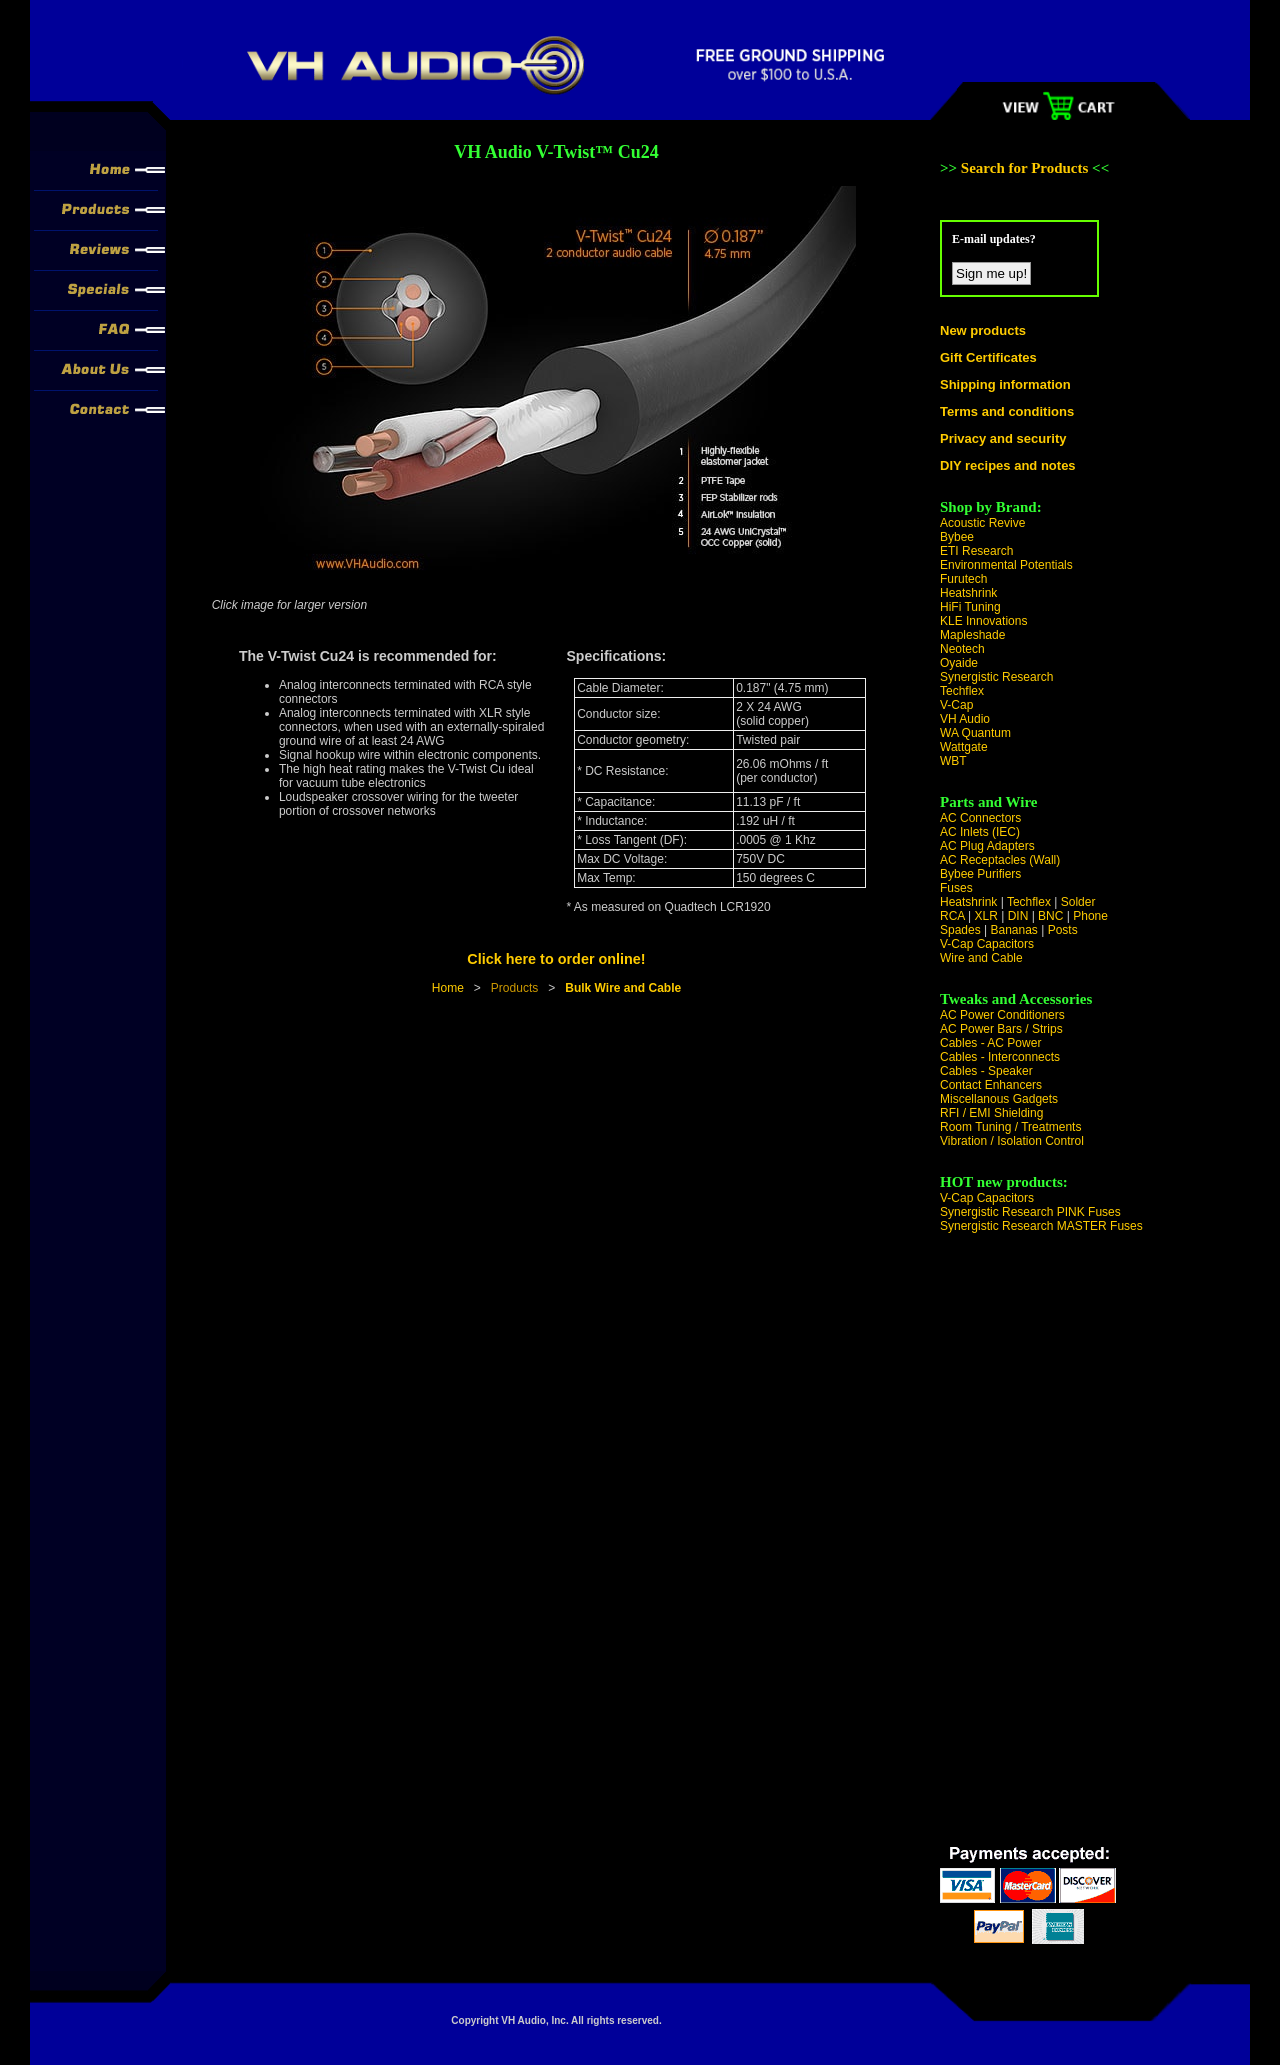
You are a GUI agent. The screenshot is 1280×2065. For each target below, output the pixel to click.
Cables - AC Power (990, 1043)
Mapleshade (972, 635)
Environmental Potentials (1006, 565)
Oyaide (959, 663)
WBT (953, 761)
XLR (985, 916)
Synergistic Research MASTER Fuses (1041, 1226)
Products (514, 988)
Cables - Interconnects (1000, 1057)
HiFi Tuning (970, 607)
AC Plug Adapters (987, 846)
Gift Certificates (988, 357)
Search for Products (1026, 168)
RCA (952, 916)
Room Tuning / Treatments (1010, 1127)
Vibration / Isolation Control (1012, 1141)
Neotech (962, 649)
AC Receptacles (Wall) (1000, 860)
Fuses (956, 888)
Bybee (957, 537)
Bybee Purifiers (980, 874)
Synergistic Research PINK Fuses (1030, 1212)
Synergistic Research (996, 677)
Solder (1078, 902)
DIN (1018, 916)
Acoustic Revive (982, 523)
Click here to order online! (556, 959)
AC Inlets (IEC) (980, 832)
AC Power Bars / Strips (1001, 1029)
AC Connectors (980, 818)
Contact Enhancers (991, 1085)
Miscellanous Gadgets (999, 1099)
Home (448, 988)
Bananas (1014, 930)
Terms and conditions (1007, 411)
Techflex (962, 691)
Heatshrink (968, 593)
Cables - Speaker (986, 1071)
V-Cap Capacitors (987, 944)
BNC (1050, 916)
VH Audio (965, 719)
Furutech (963, 579)
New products (983, 330)
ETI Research (976, 551)
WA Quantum (975, 733)
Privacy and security (1003, 438)
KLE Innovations (983, 621)
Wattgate (964, 747)
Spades (960, 930)
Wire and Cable (981, 958)
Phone (1090, 916)
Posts (1063, 930)
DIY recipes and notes (1008, 465)
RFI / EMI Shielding (991, 1113)
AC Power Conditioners (1002, 1015)
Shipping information (1005, 384)
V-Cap (956, 705)
